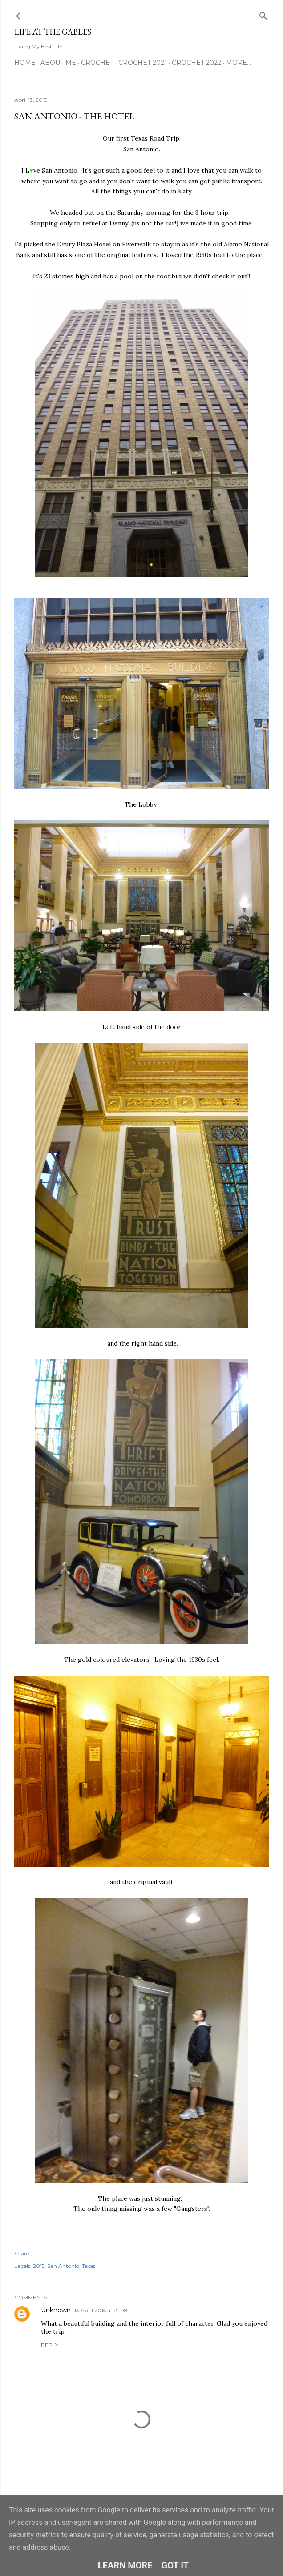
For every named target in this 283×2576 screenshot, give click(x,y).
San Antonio (63, 2266)
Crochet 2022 (196, 63)
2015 (38, 2266)
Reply (49, 2345)
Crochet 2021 (142, 63)
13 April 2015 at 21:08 (101, 2310)
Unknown (56, 2310)
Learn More (125, 2565)
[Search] (263, 14)
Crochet (97, 63)
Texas (88, 2266)
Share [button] (21, 2253)
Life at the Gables (52, 32)
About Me (58, 63)
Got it (175, 2565)
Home (25, 63)
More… (238, 63)
